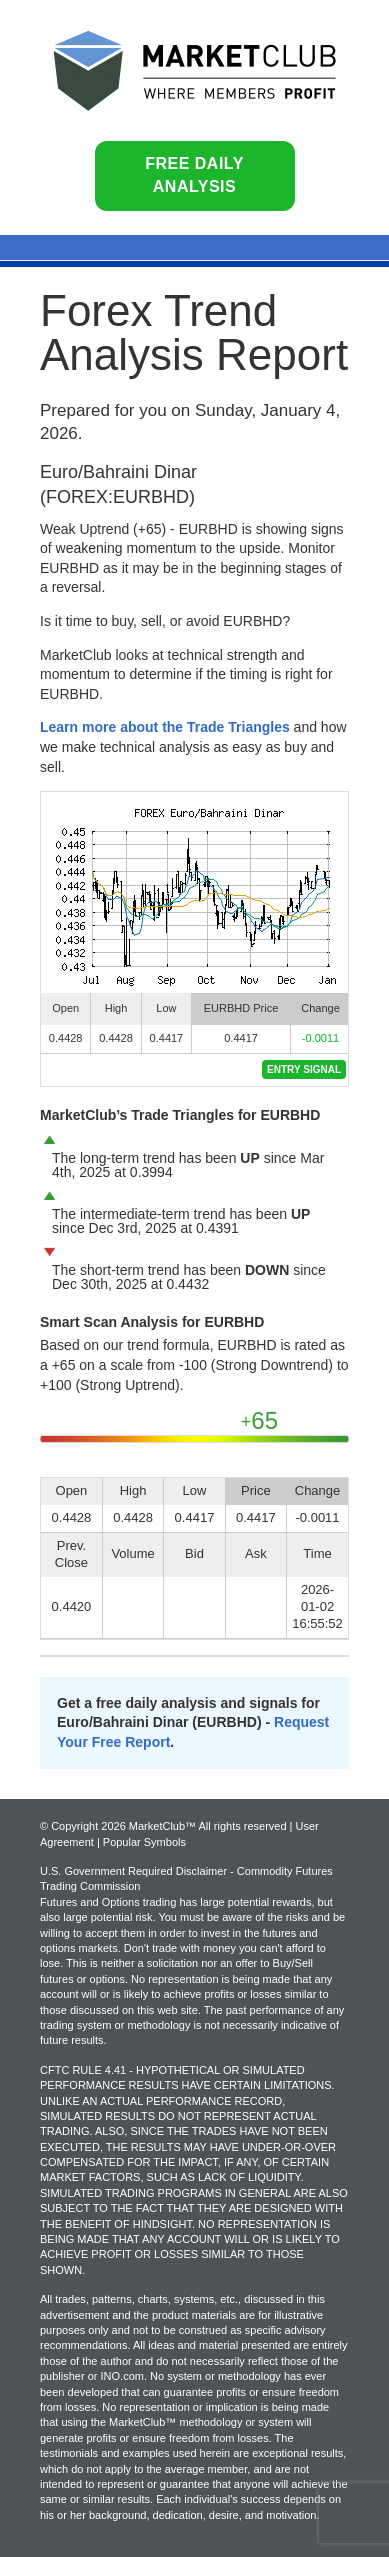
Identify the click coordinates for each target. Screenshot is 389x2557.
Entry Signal (304, 1069)
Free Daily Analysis (194, 175)
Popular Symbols (144, 1842)
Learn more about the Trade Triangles (165, 727)
